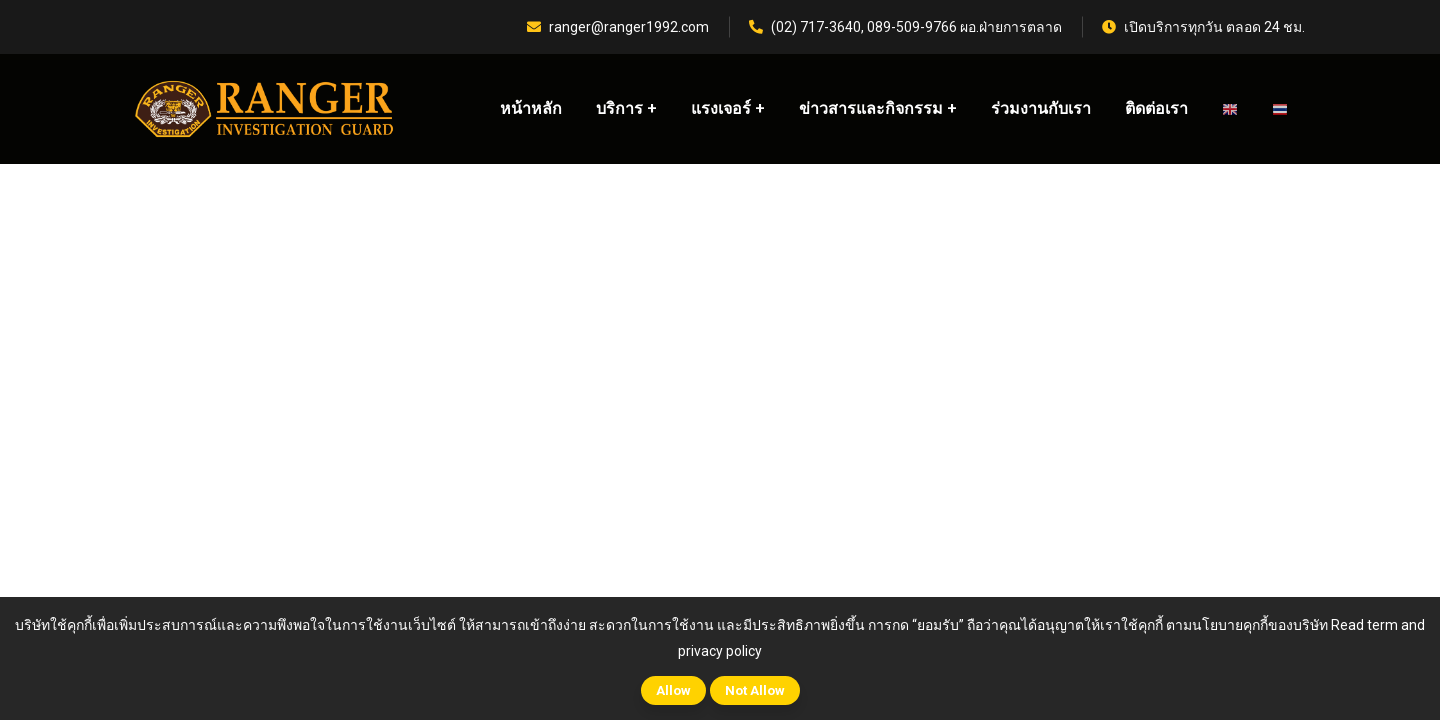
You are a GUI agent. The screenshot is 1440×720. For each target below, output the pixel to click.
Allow (673, 690)
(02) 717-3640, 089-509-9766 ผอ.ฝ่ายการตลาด (905, 27)
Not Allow (755, 690)
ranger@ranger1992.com (618, 27)
